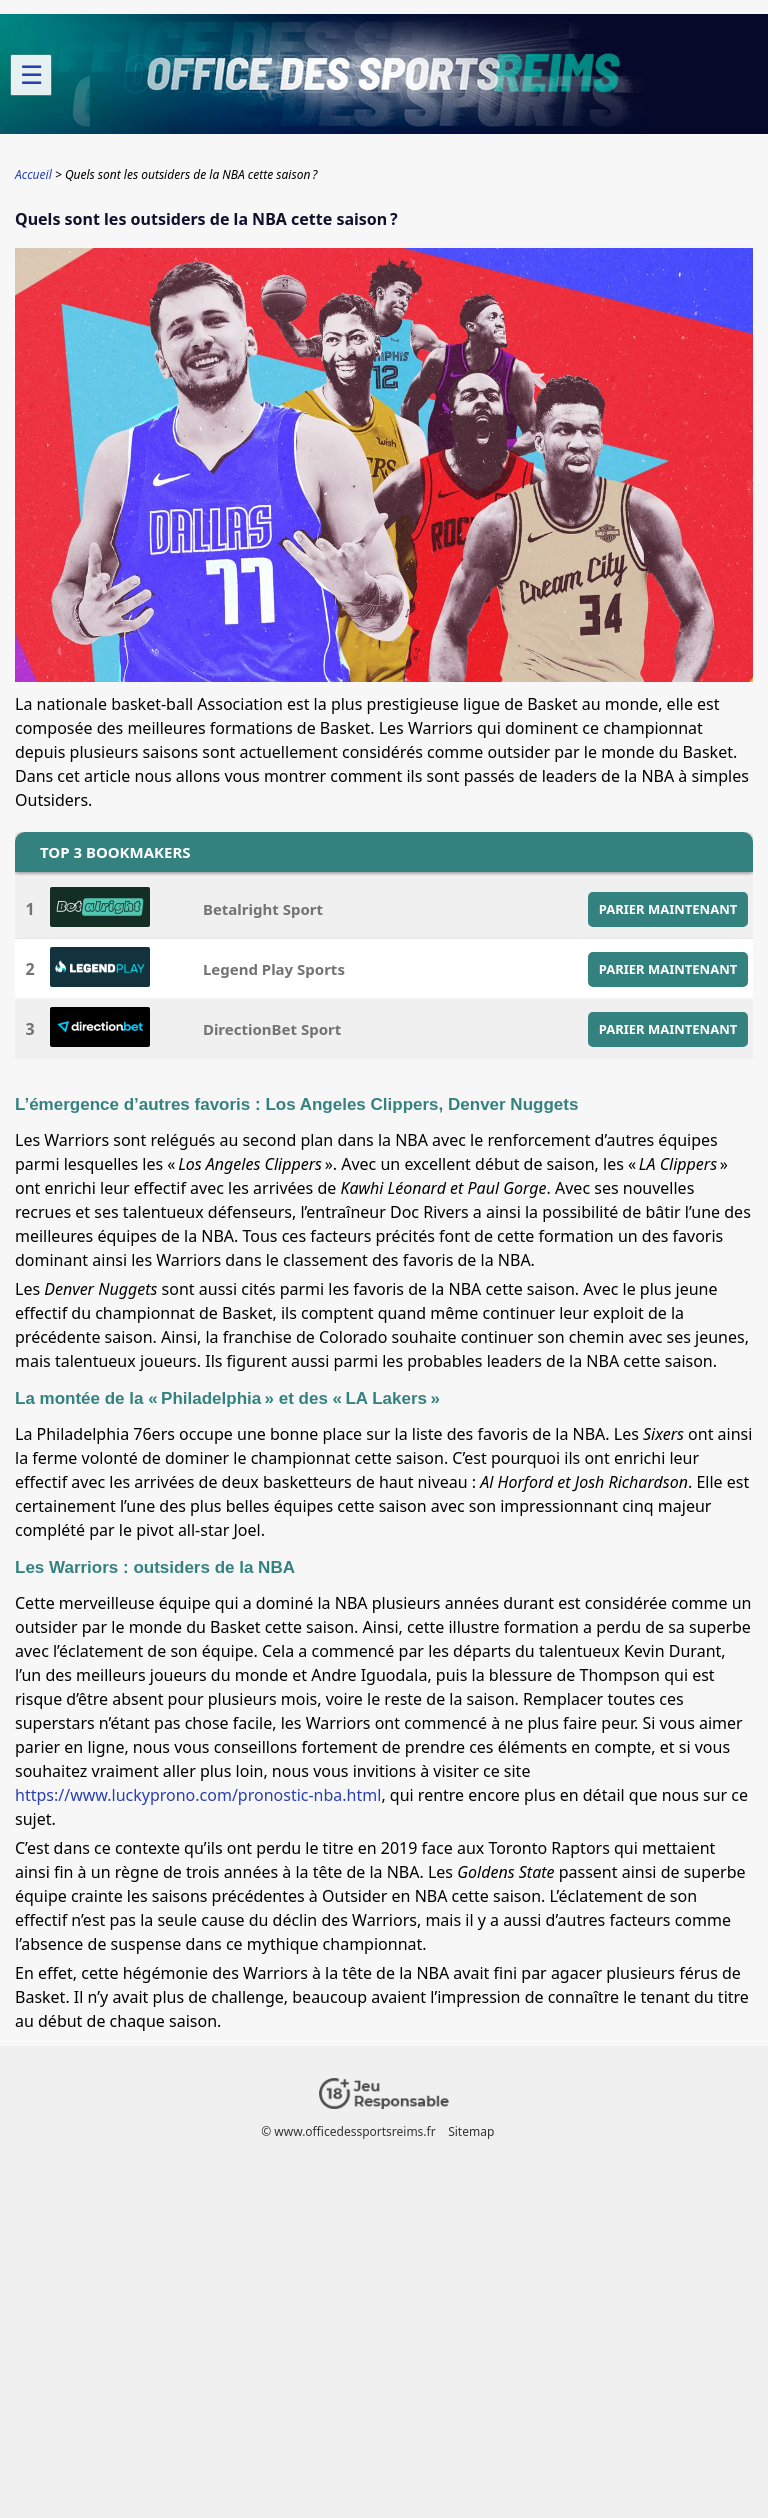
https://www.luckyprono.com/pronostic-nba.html (198, 1795)
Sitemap (471, 2131)
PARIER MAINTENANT (668, 909)
